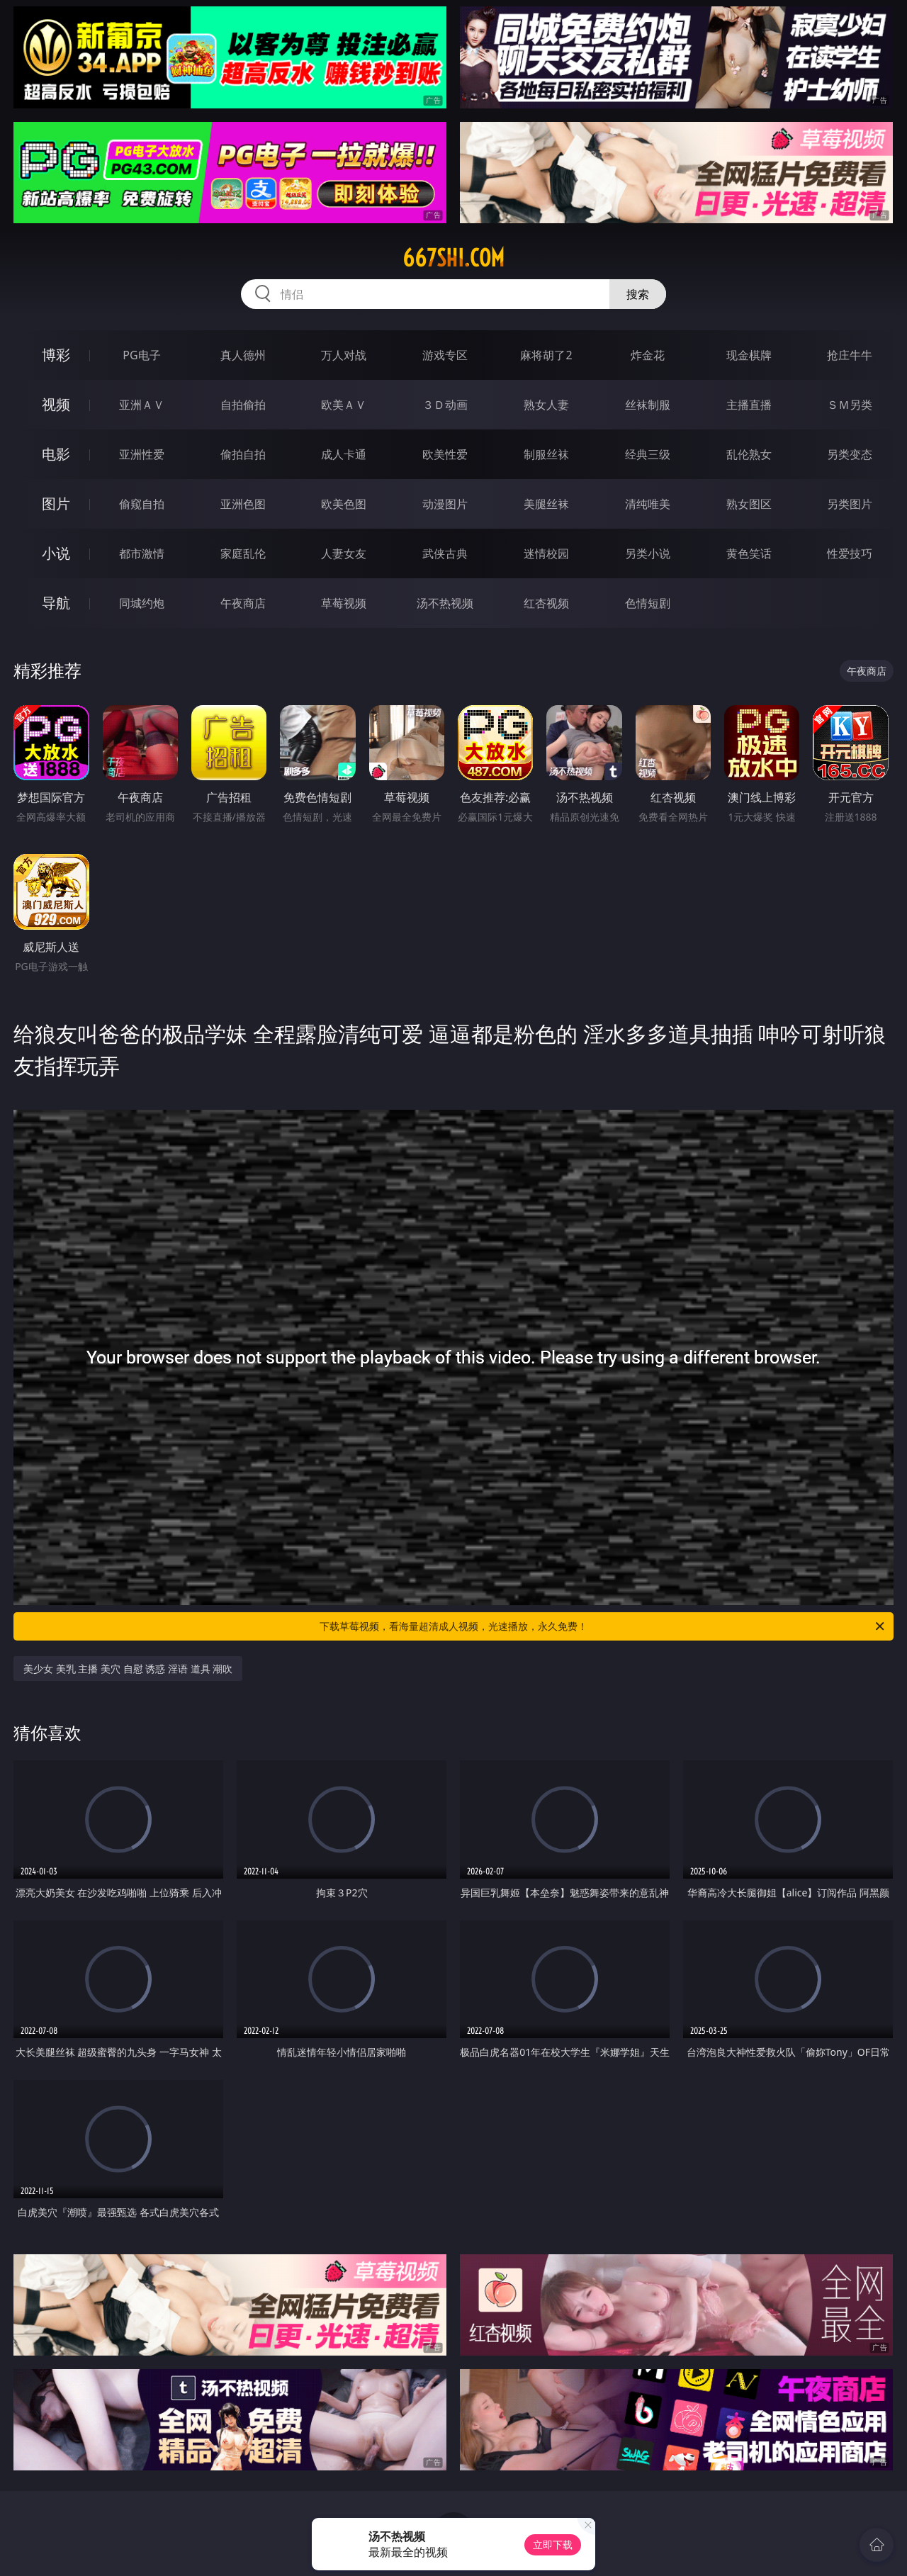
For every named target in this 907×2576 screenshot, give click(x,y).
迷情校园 (546, 553)
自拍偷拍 (243, 404)
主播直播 (749, 404)
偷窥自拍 (141, 504)
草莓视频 (343, 603)
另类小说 (647, 553)
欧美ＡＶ (343, 404)
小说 (56, 553)
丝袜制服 (647, 404)
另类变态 (849, 454)
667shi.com (453, 258)
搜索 (637, 294)
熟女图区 (749, 504)
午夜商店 (243, 603)
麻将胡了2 (546, 355)
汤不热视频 (445, 603)
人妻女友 (343, 553)
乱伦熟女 (749, 454)
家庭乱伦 (243, 553)
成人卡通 (343, 454)
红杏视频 (546, 603)
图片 (56, 503)
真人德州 (243, 355)
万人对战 (343, 355)
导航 (56, 602)
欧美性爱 (445, 454)
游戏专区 (445, 355)
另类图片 (849, 504)
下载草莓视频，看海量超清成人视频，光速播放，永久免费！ (603, 1626)
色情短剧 (647, 603)
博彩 (56, 354)
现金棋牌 (749, 355)
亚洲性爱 (141, 454)
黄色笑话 (749, 553)
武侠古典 (445, 553)
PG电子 (141, 355)
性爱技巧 (849, 553)
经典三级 (647, 454)
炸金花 (648, 355)
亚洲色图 (243, 504)
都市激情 (141, 553)
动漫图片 (445, 504)
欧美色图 (343, 504)
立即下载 (553, 2544)
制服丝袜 (546, 454)
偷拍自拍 (243, 454)
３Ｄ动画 (445, 404)
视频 (56, 404)
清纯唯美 (647, 504)
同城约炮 (141, 603)
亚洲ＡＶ (141, 404)
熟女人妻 (546, 404)
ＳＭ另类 (849, 404)
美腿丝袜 (546, 504)
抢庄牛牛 (849, 355)
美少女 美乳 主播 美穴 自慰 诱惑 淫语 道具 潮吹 (127, 1668)
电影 (56, 453)
